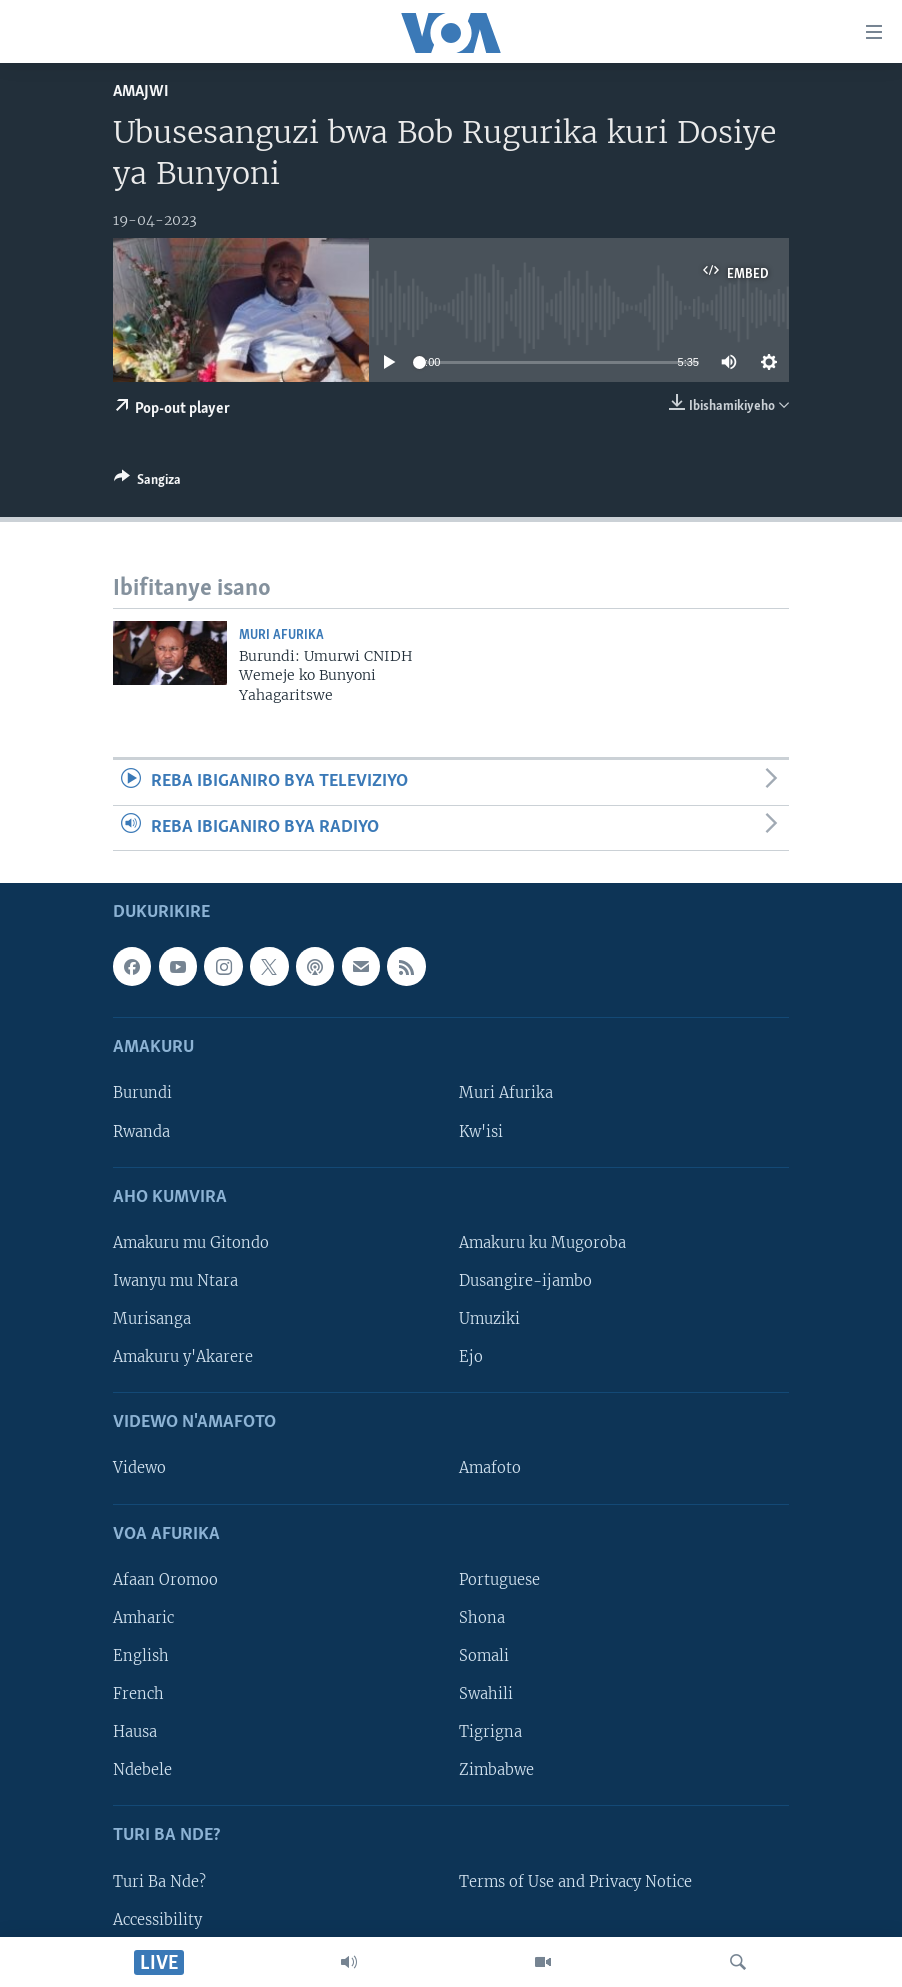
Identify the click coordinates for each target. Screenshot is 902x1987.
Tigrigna (490, 1732)
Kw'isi (481, 1131)
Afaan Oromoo (165, 1580)
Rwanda (141, 1131)
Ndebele (142, 1770)
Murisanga (152, 1319)
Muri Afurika (281, 635)
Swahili (486, 1694)
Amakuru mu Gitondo (191, 1243)
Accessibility (157, 1920)
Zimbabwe (496, 1770)
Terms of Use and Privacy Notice (575, 1881)
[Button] (147, 483)
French (138, 1694)
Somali (484, 1656)
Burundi (142, 1093)
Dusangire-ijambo (525, 1281)
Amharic (143, 1618)
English (141, 1656)
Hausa (135, 1732)
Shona (482, 1618)
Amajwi (141, 91)
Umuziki (489, 1319)
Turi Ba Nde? (159, 1881)
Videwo (139, 1468)
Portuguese (499, 1580)
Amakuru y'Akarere (183, 1357)
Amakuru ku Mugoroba (542, 1243)
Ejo (471, 1357)
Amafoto (490, 1468)
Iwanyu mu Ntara (175, 1281)
